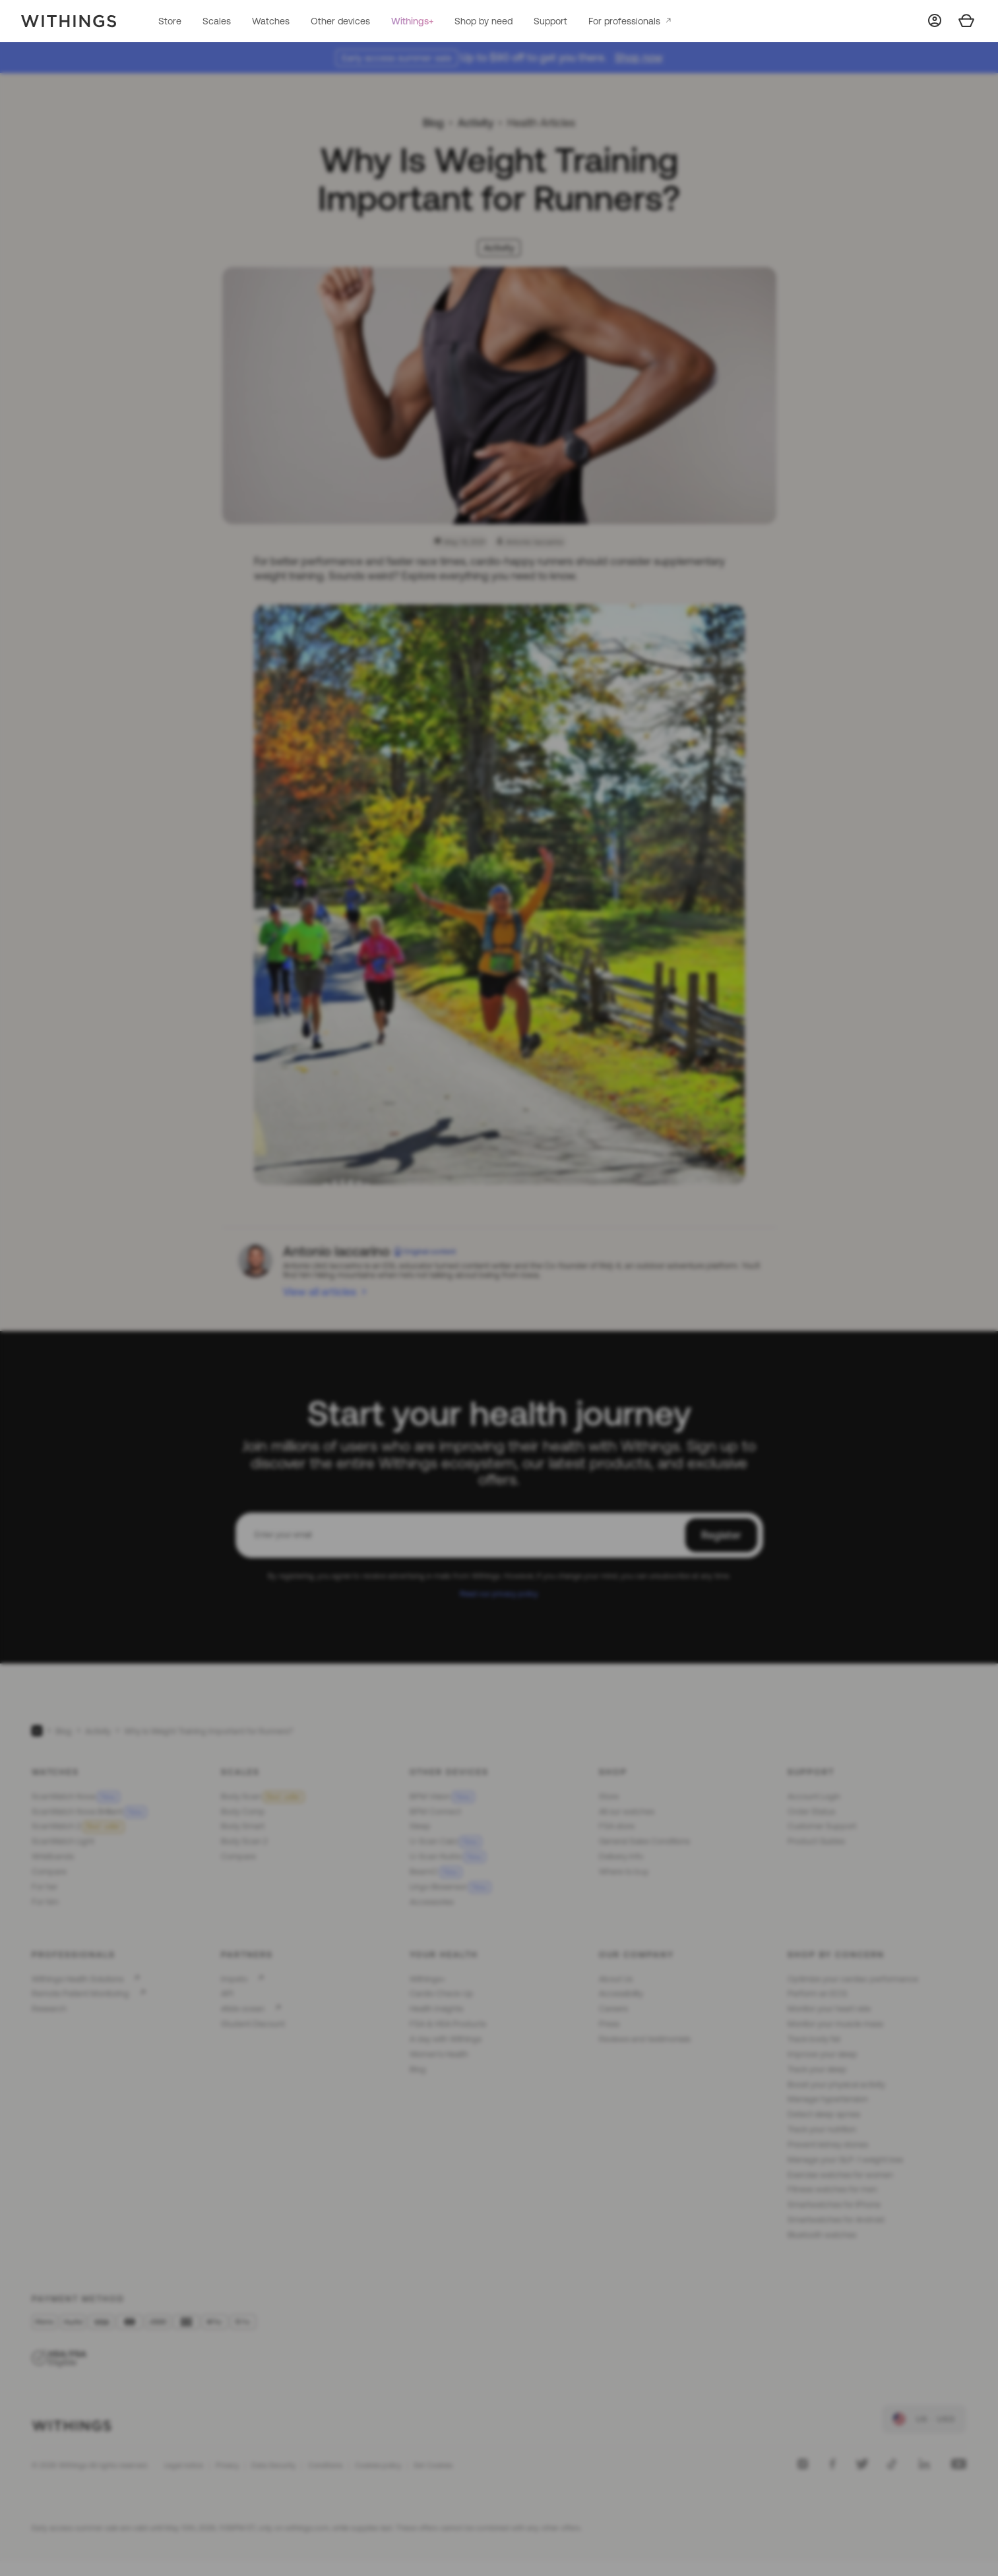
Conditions (325, 2465)
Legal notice (183, 2465)
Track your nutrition (822, 2129)
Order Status (811, 1811)
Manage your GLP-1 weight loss (845, 2160)
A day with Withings (446, 2039)
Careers (613, 2009)
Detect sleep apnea (824, 2114)
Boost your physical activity (836, 2084)
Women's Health (439, 2054)
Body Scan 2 (244, 1841)
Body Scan (262, 1796)
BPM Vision (442, 1796)
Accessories (432, 1902)
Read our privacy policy (499, 1593)
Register (721, 1535)
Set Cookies (433, 2465)
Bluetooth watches (822, 2235)
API (227, 1993)
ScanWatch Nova (75, 1796)
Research (49, 2009)
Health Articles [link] (541, 123)
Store (169, 21)
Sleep (420, 1826)
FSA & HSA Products (448, 2024)
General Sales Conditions (644, 1841)
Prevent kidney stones (828, 2144)
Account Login (814, 1796)
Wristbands (53, 1856)
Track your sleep (817, 2069)
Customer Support (822, 1826)
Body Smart (243, 1826)
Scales (217, 21)
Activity (475, 123)
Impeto (234, 1979)
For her (44, 1887)
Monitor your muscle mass (835, 2024)
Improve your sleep (823, 2054)
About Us (616, 1979)
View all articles (319, 1292)
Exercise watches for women (840, 2175)
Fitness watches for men (832, 2189)
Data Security (273, 2465)
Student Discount (253, 2024)
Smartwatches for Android (836, 2220)
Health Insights (436, 2009)
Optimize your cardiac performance (853, 1979)
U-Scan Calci (446, 1841)
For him (45, 1902)
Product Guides (816, 1841)
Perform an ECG (817, 1993)
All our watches (626, 1811)
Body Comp (243, 1811)
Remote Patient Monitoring (80, 1993)
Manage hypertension (828, 2099)
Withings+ (412, 21)
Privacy (227, 2465)
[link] (924, 2419)
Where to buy (623, 1871)
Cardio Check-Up (442, 1993)
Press (609, 2024)
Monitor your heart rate (829, 2009)
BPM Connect (435, 1811)
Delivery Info (621, 1856)
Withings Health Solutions (77, 1979)
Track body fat (814, 2039)
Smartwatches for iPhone (834, 2204)
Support (550, 21)
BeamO (436, 1871)
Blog (433, 123)
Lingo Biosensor (450, 1887)
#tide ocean (243, 2009)
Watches (271, 21)
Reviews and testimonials (645, 2039)
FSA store (617, 1826)
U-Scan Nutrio (447, 1856)
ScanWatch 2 (78, 1826)
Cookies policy (378, 2465)
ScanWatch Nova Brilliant (89, 1811)
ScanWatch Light (63, 1841)
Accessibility (621, 1993)
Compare (49, 1871)
